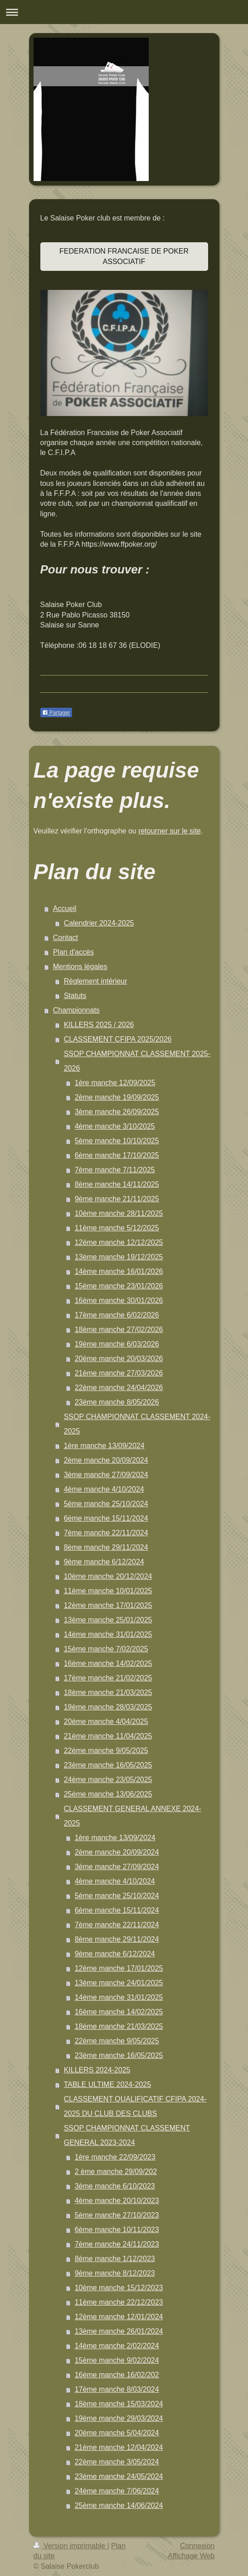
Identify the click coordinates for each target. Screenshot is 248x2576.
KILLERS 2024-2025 (97, 2070)
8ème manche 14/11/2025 (117, 1184)
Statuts (75, 995)
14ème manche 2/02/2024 (117, 2346)
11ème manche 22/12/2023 (119, 2302)
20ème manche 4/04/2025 (106, 1721)
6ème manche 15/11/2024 (106, 1518)
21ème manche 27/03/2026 (119, 1373)
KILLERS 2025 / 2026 (99, 1024)
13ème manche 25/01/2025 (108, 1620)
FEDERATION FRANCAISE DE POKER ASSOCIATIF (124, 256)
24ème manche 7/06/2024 (117, 2491)
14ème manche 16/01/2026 (119, 1271)
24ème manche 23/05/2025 (108, 1779)
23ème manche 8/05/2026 (117, 1402)
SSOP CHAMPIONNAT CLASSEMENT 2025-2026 (137, 1061)
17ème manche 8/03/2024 (117, 2389)
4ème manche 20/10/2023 (117, 2200)
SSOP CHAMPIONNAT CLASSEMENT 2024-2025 (137, 1424)
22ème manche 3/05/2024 (117, 2462)
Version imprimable (70, 2546)
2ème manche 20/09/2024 (106, 1460)
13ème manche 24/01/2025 (119, 1983)
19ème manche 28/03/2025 (108, 1707)
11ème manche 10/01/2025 (108, 1591)
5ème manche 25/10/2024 (106, 1504)
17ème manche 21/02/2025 (108, 1678)
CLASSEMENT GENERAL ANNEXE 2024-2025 (132, 1816)
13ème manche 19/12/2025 (119, 1257)
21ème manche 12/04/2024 (119, 2447)
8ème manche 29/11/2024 (106, 1547)
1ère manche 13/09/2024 (104, 1446)
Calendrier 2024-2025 (99, 923)
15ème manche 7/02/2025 (106, 1649)
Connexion (197, 2546)
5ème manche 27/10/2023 (117, 2215)
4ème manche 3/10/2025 (115, 1126)
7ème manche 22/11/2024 (106, 1533)
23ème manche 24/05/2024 (119, 2476)
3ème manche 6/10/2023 (115, 2186)
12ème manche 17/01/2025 (108, 1605)
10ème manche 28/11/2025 (119, 1213)
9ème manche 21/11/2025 (117, 1199)
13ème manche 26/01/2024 (119, 2331)
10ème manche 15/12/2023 (119, 2288)
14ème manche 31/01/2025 (108, 1634)
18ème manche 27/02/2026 (119, 1329)
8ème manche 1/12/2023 (115, 2259)
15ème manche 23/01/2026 (119, 1286)
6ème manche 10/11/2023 (117, 2229)
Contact (65, 937)
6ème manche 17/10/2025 (117, 1155)
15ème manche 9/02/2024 (117, 2360)
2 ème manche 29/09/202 (116, 2171)
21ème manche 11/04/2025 (108, 1736)
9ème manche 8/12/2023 (115, 2273)
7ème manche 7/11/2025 (115, 1170)
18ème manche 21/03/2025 (108, 1692)
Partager (56, 713)
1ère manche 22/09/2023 (115, 2157)
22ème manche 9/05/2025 (106, 1750)
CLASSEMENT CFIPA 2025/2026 (118, 1039)
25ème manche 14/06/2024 (119, 2505)
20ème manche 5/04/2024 (117, 2433)
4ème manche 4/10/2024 (104, 1489)
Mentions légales (80, 966)
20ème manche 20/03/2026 (119, 1358)
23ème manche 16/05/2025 (108, 1765)
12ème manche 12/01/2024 (119, 2317)
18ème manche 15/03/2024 (119, 2404)
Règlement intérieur (95, 981)
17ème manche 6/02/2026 (117, 1315)
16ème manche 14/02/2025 (108, 1663)
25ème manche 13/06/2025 (108, 1794)
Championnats (76, 1010)
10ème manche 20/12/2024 (108, 1576)
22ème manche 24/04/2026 (119, 1387)
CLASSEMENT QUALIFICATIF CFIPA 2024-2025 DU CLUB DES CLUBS (135, 2106)
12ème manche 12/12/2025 (119, 1242)
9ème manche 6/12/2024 (104, 1562)
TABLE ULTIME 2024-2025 (107, 2084)
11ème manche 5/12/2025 (117, 1228)
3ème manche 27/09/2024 (106, 1475)
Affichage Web (191, 2556)
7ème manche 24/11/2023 (117, 2244)
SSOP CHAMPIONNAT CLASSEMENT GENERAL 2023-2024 (127, 2135)
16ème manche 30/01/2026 (119, 1300)
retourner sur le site (169, 831)
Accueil (65, 908)
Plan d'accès (73, 952)
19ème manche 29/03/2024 (119, 2418)
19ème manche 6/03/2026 (117, 1344)
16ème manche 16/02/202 (117, 2375)
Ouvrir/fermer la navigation (124, 12)
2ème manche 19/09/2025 (117, 1097)
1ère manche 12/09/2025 (115, 1083)
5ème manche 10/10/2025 (117, 1141)
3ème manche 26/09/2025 (117, 1112)
